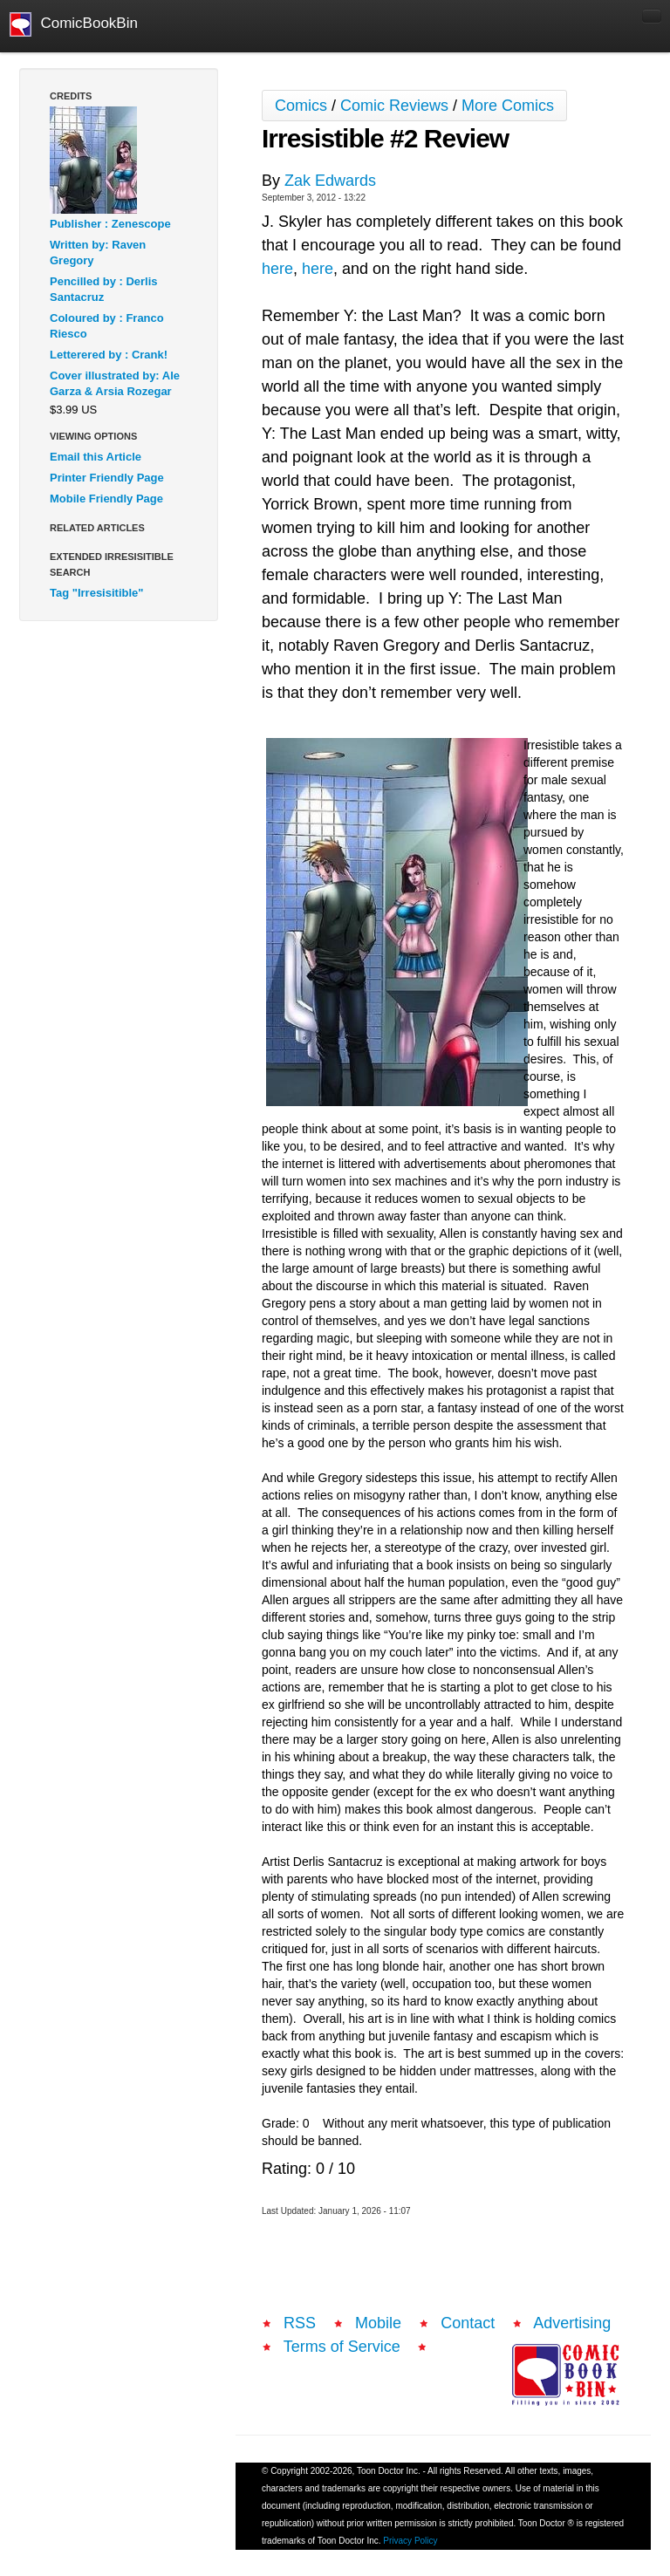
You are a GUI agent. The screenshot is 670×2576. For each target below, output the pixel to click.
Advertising (572, 2323)
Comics (301, 105)
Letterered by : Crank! (109, 354)
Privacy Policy (410, 2540)
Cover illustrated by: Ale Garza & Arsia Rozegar (115, 383)
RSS (300, 2323)
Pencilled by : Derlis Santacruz (104, 289)
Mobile (378, 2323)
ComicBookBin (74, 24)
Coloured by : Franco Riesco (107, 325)
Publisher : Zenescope (110, 223)
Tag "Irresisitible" (96, 592)
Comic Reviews (394, 105)
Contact (468, 2323)
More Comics (507, 105)
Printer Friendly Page (107, 477)
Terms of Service (342, 2346)
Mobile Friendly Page (106, 498)
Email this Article (95, 456)
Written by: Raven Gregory (98, 252)
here (277, 268)
